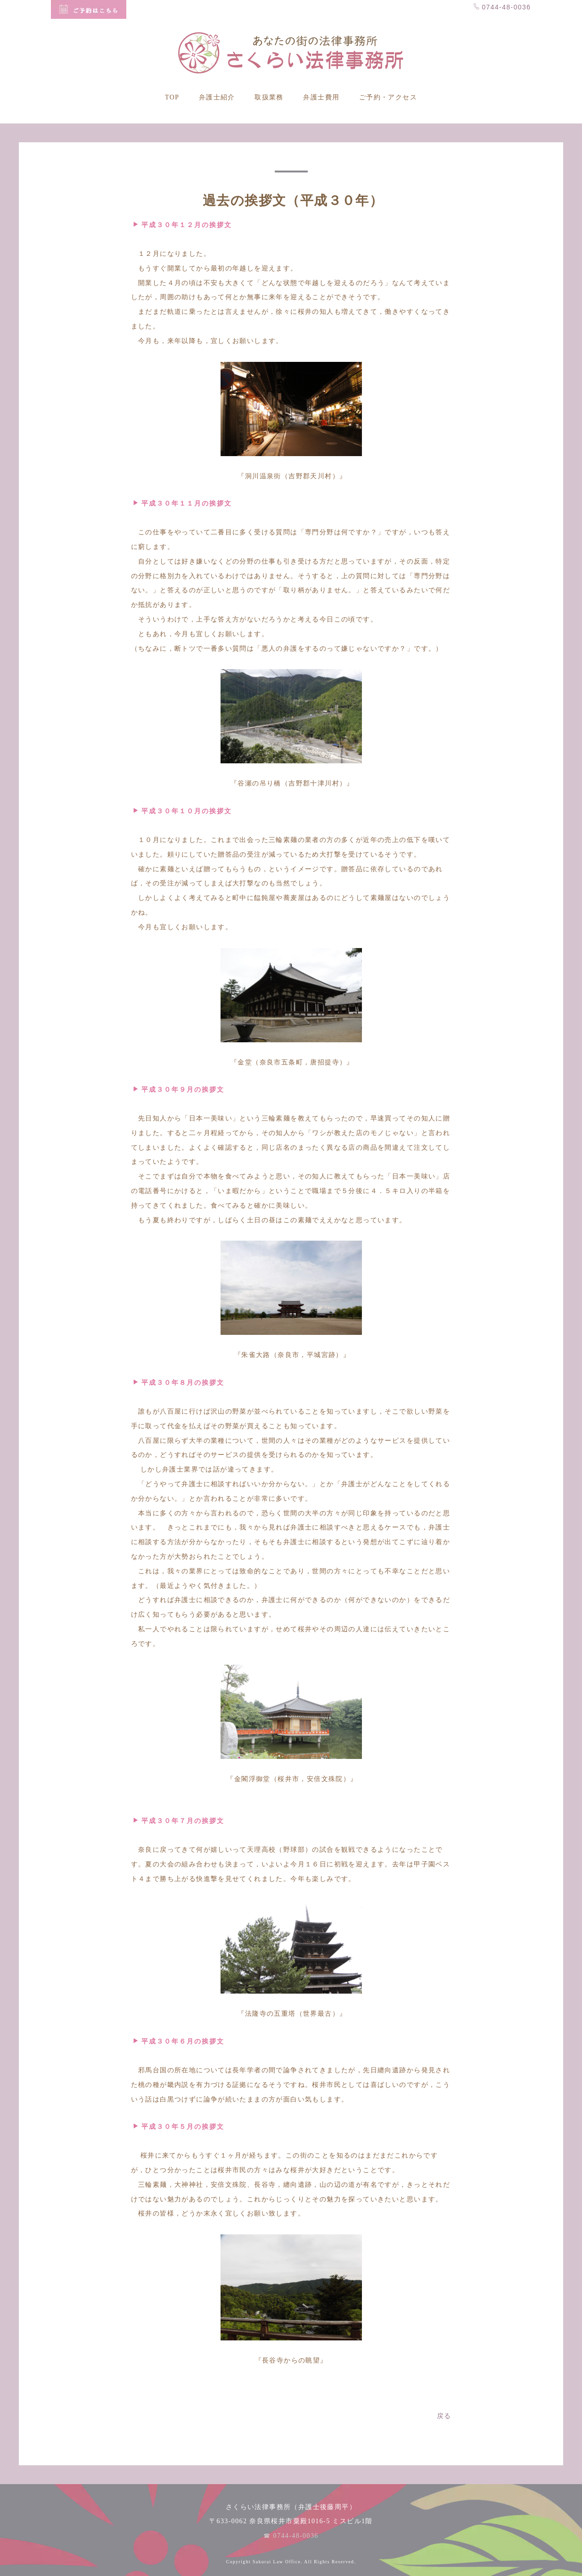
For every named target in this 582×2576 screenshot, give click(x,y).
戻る (444, 2416)
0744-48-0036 (502, 7)
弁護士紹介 (217, 97)
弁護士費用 (321, 97)
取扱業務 (269, 97)
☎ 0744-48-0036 (290, 2535)
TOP (172, 97)
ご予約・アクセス (388, 97)
